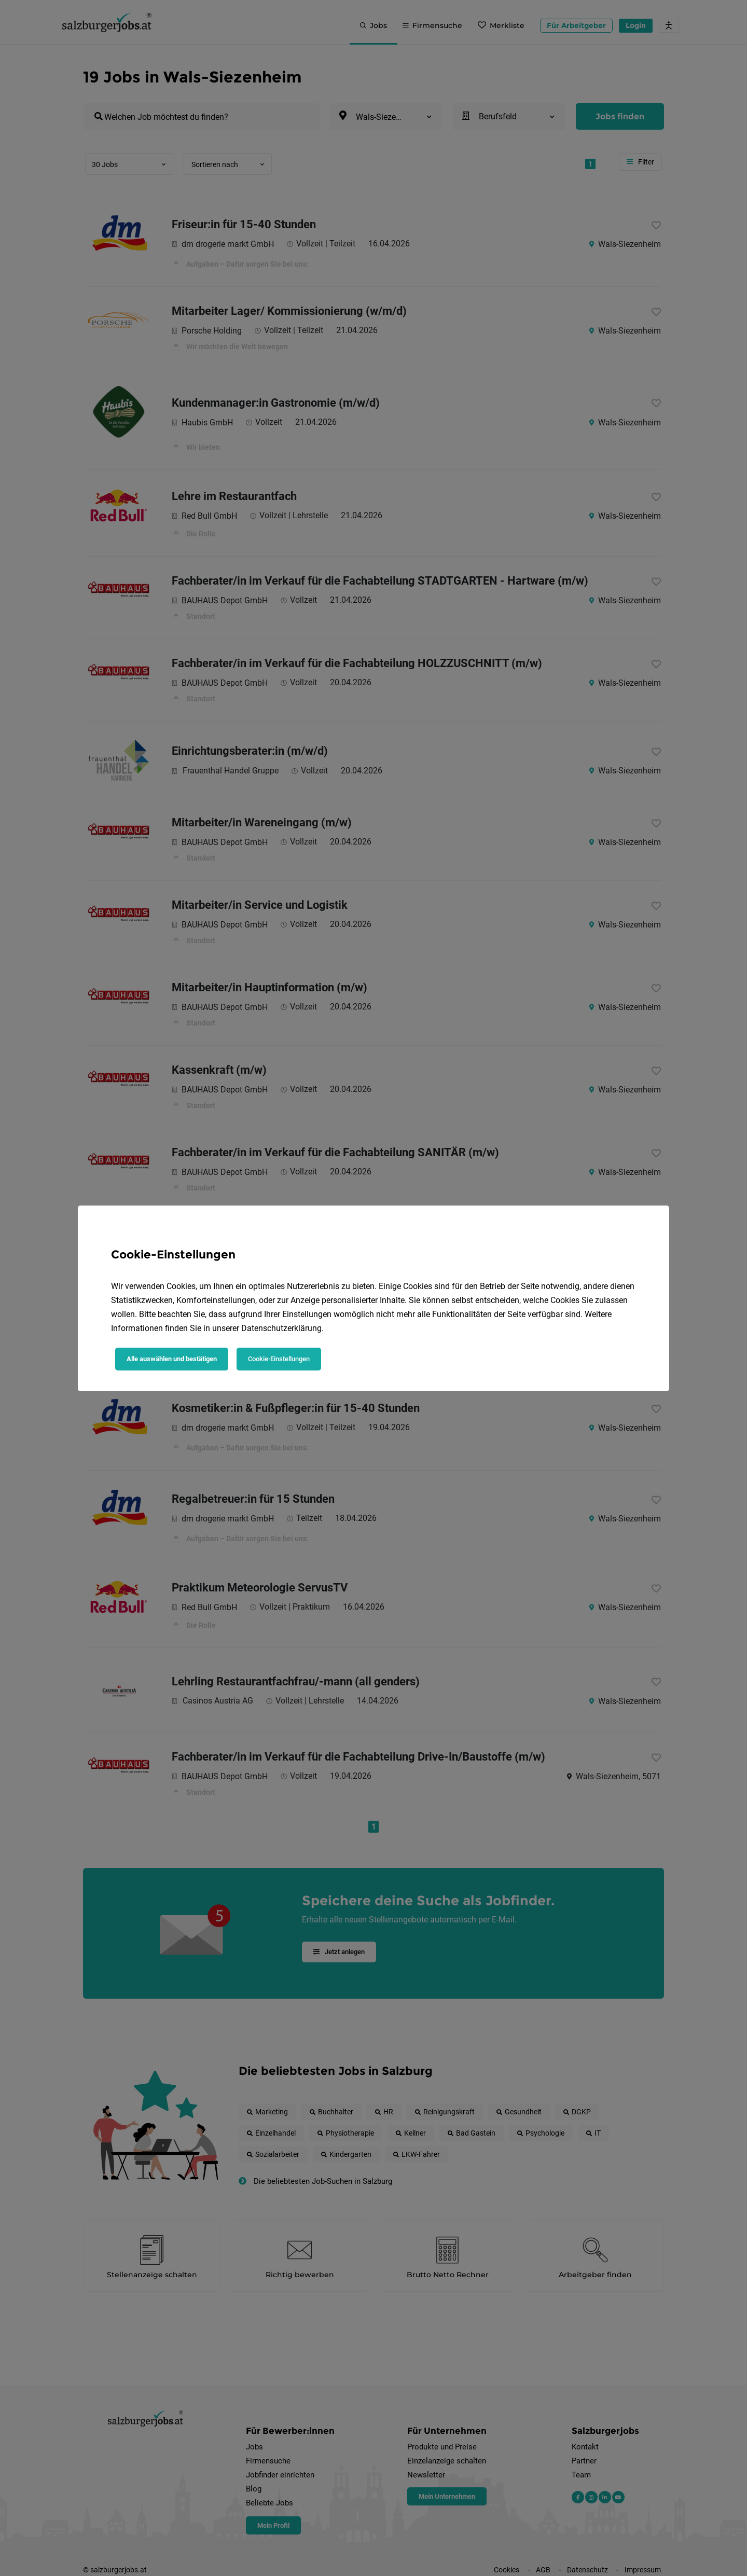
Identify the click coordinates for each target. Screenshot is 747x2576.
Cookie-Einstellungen (279, 1359)
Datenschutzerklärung (281, 1328)
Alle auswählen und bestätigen (172, 1359)
